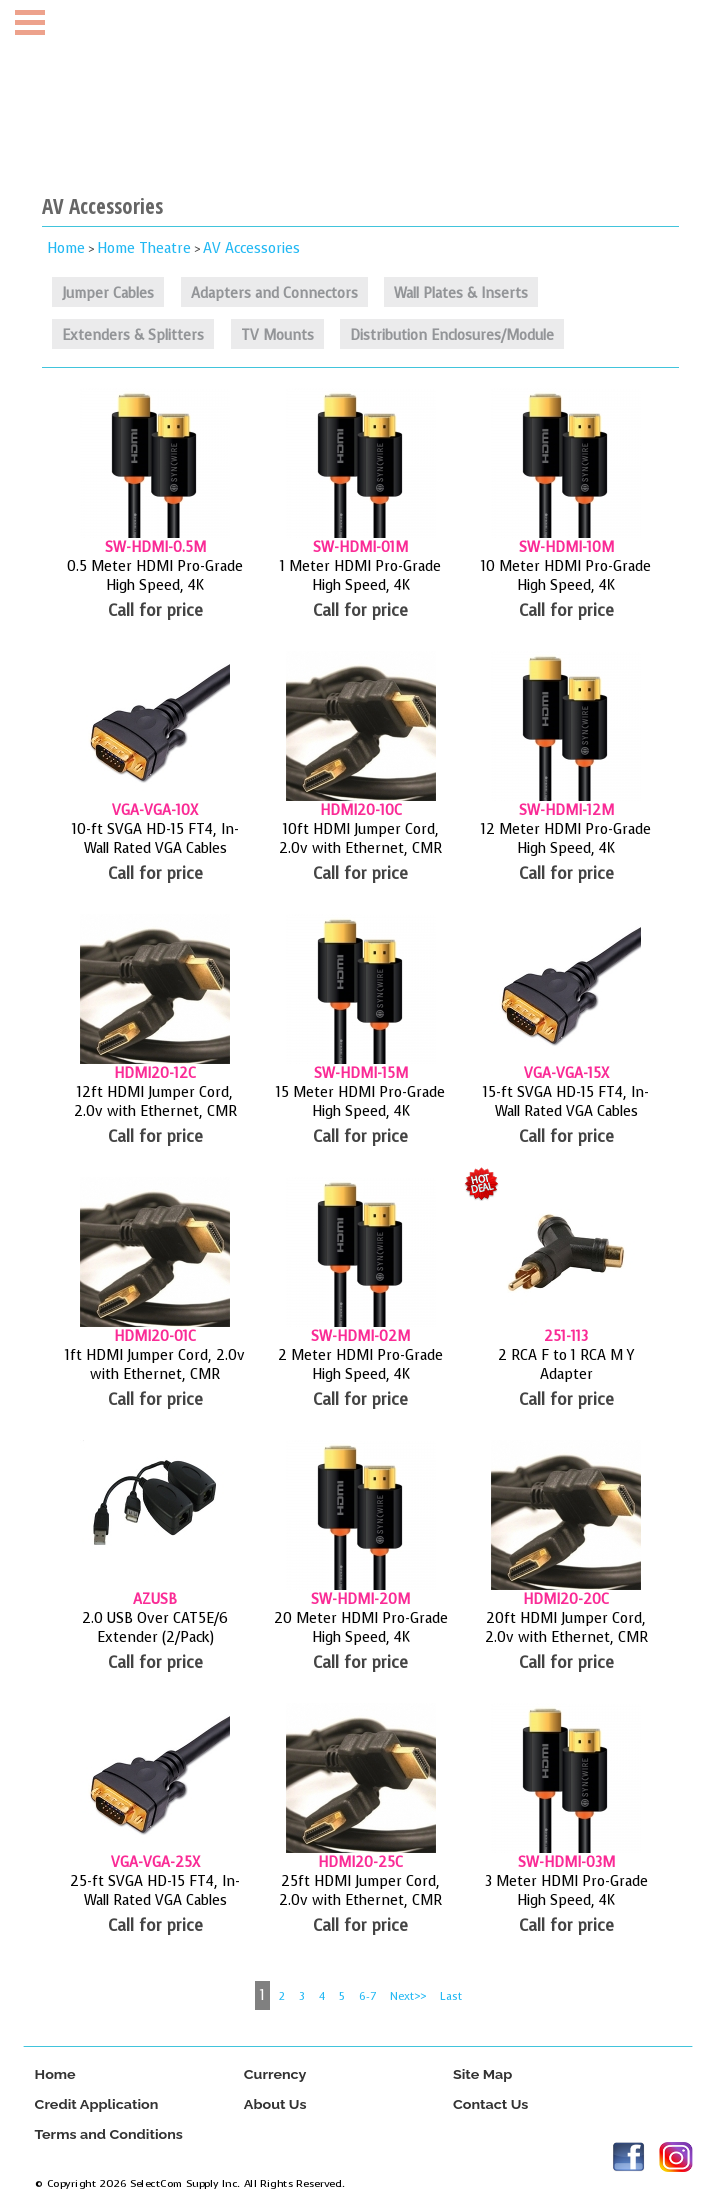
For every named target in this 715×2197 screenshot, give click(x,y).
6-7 (367, 1996)
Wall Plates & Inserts (461, 293)
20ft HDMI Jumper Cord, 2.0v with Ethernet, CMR (566, 1628)
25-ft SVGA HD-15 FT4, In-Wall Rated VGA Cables (155, 1891)
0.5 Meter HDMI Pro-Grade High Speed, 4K (155, 576)
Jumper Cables (108, 293)
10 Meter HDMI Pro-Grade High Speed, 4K (566, 576)
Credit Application (96, 2104)
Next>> (408, 1996)
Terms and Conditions (108, 2134)
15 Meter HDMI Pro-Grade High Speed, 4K (360, 1102)
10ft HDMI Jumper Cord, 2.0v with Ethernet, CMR (360, 839)
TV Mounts (277, 335)
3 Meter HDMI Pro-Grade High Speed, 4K (566, 1891)
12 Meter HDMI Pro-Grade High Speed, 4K (566, 839)
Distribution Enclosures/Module (452, 335)
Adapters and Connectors (274, 293)
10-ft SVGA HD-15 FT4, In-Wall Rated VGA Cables (155, 839)
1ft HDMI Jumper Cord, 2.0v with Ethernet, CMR (155, 1365)
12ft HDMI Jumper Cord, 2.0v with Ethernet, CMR (155, 1102)
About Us (274, 2104)
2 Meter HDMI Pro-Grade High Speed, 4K (360, 1365)
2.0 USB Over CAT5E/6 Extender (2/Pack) (155, 1628)
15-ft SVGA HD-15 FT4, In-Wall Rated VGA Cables (566, 1102)
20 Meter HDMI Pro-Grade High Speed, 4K (361, 1628)
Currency (274, 2074)
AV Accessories (251, 248)
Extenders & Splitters (133, 335)
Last (451, 1996)
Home (66, 248)
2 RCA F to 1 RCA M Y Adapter (566, 1365)
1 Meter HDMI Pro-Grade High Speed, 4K (360, 576)
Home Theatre (144, 248)
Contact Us (490, 2104)
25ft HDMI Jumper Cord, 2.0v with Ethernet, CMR (360, 1891)
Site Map (482, 2074)
